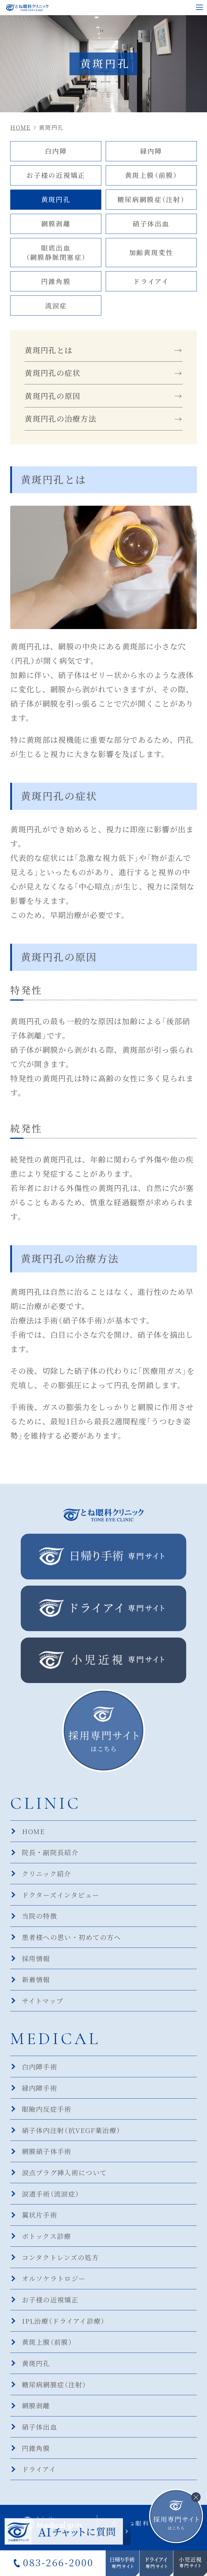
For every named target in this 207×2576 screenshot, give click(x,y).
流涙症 (56, 306)
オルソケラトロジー (54, 2284)
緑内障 (151, 151)
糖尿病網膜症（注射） (151, 200)
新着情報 (36, 1983)
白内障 (56, 151)
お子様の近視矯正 (55, 175)
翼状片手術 (40, 2220)
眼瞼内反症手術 (47, 2113)
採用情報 (36, 1961)
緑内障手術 (40, 2092)
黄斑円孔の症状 (52, 374)
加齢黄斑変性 (151, 253)
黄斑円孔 (56, 200)
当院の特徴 (40, 1919)
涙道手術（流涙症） (51, 2198)
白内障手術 (40, 2070)
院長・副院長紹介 (50, 1854)
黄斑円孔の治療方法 (60, 420)
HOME (33, 1833)
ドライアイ (151, 282)
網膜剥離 (56, 224)
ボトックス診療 (46, 2241)
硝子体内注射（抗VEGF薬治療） (71, 2134)
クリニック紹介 (46, 1876)
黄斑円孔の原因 (52, 397)
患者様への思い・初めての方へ (71, 1940)
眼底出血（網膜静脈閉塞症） (56, 253)
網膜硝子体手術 (47, 2156)
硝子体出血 (151, 224)
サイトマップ (43, 2004)
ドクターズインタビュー (60, 1897)
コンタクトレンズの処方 (60, 2262)
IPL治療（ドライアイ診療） (64, 2327)
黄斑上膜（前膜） (151, 175)
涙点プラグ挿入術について (64, 2177)
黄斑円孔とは (48, 351)
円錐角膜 (56, 282)
